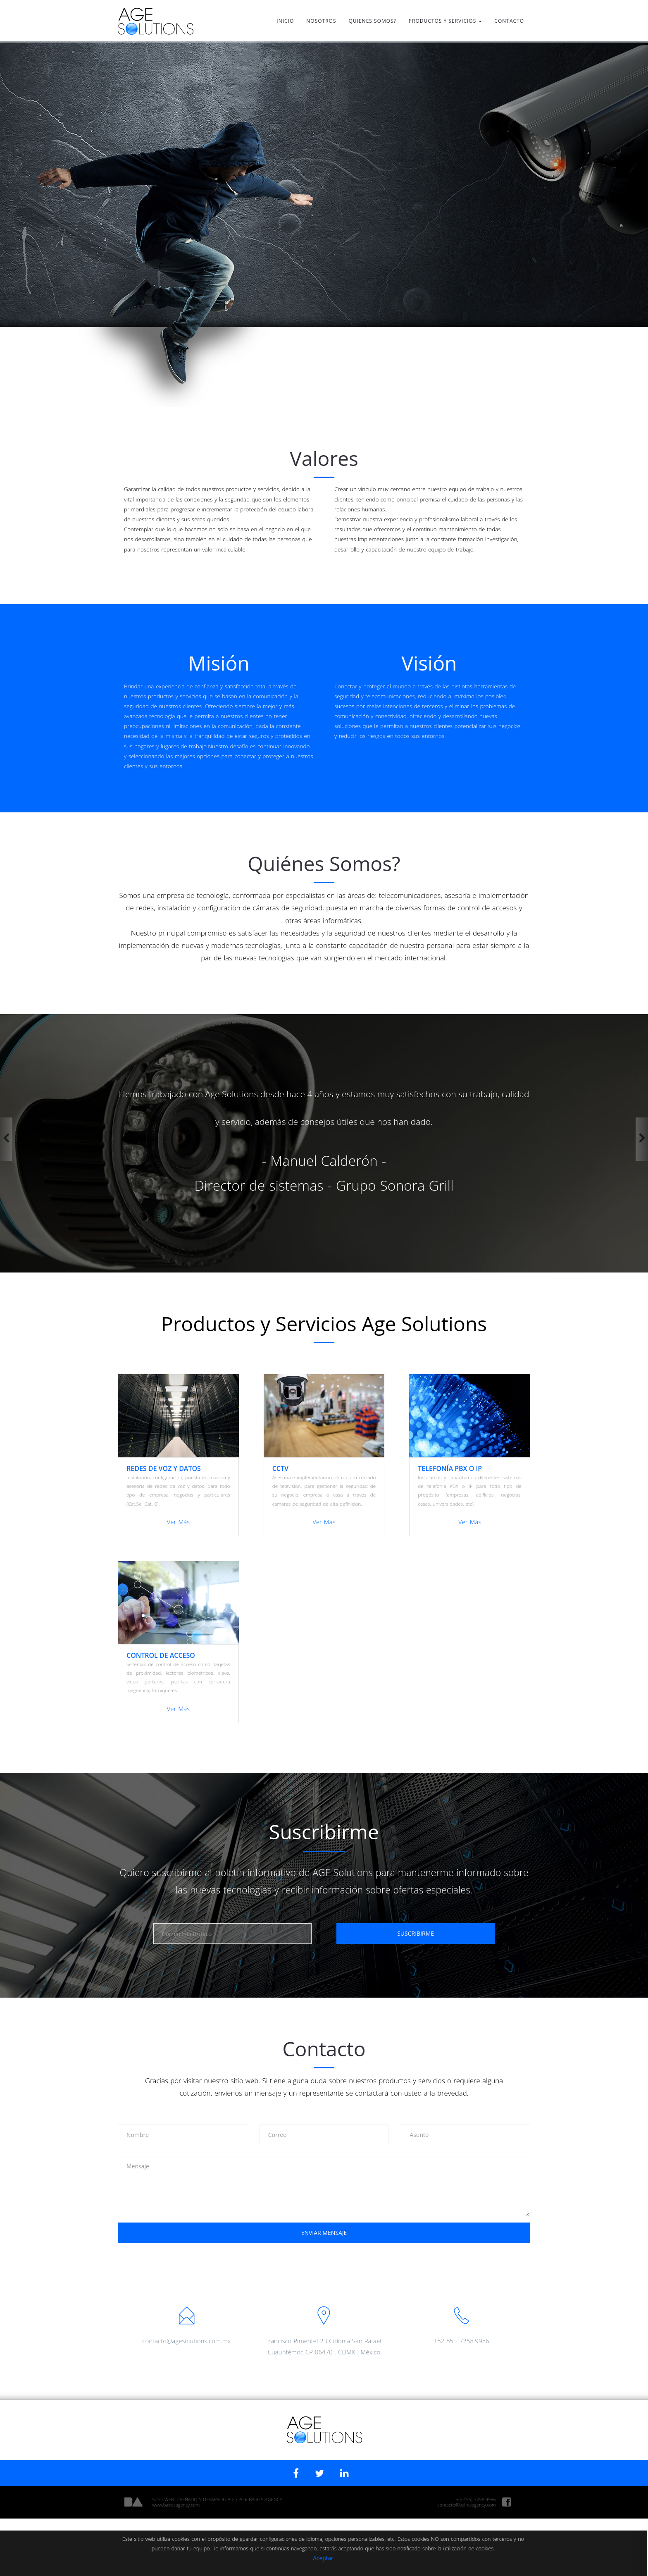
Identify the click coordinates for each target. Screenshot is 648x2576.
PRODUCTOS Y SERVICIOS (445, 20)
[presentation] (324, 2265)
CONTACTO (509, 20)
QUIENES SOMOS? (372, 20)
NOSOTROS (321, 20)
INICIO (285, 20)
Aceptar (263, 2558)
